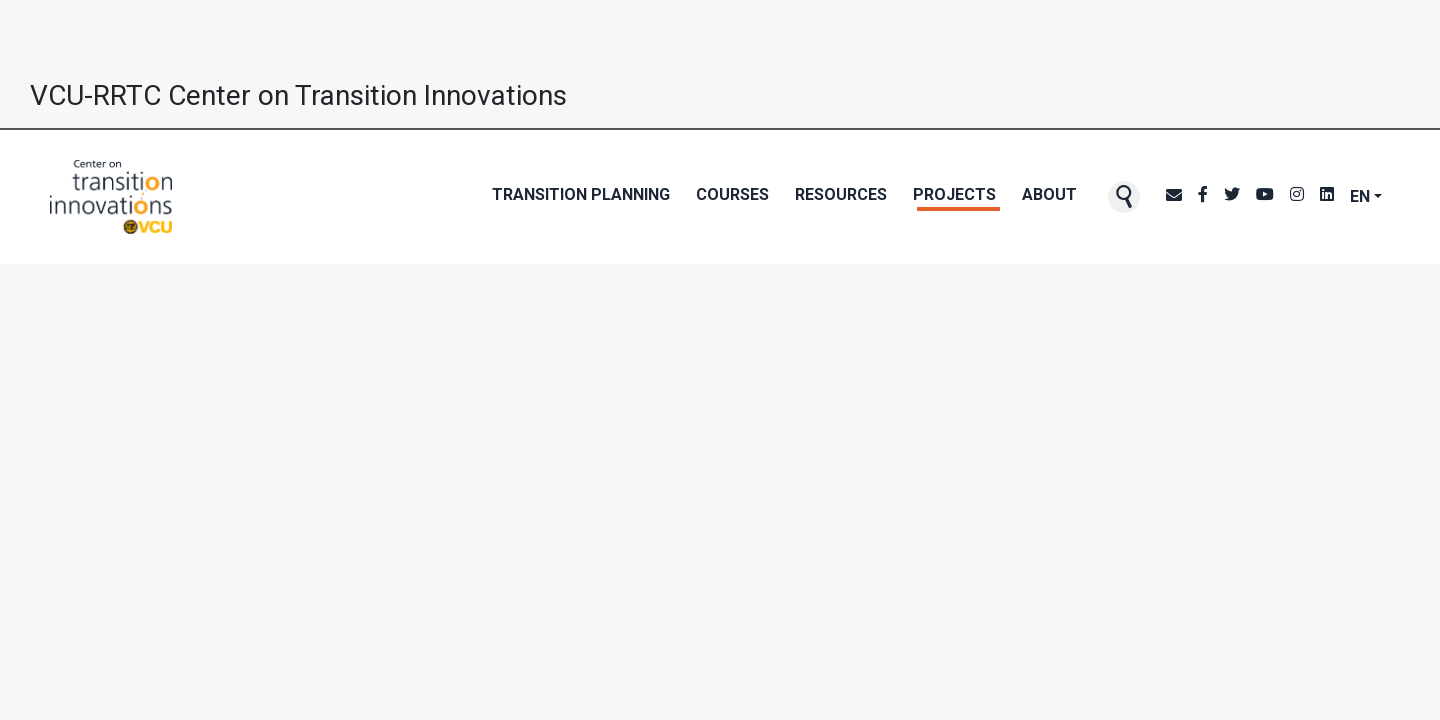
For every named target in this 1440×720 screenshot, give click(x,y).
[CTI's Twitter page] (1232, 197)
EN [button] (1360, 196)
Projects (954, 194)
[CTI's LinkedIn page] (1327, 197)
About (1049, 194)
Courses (732, 194)
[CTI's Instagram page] (1297, 197)
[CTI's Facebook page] (1203, 197)
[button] (1124, 197)
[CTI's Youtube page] (1265, 197)
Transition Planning (581, 194)
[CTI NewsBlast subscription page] (1174, 197)
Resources (841, 194)
